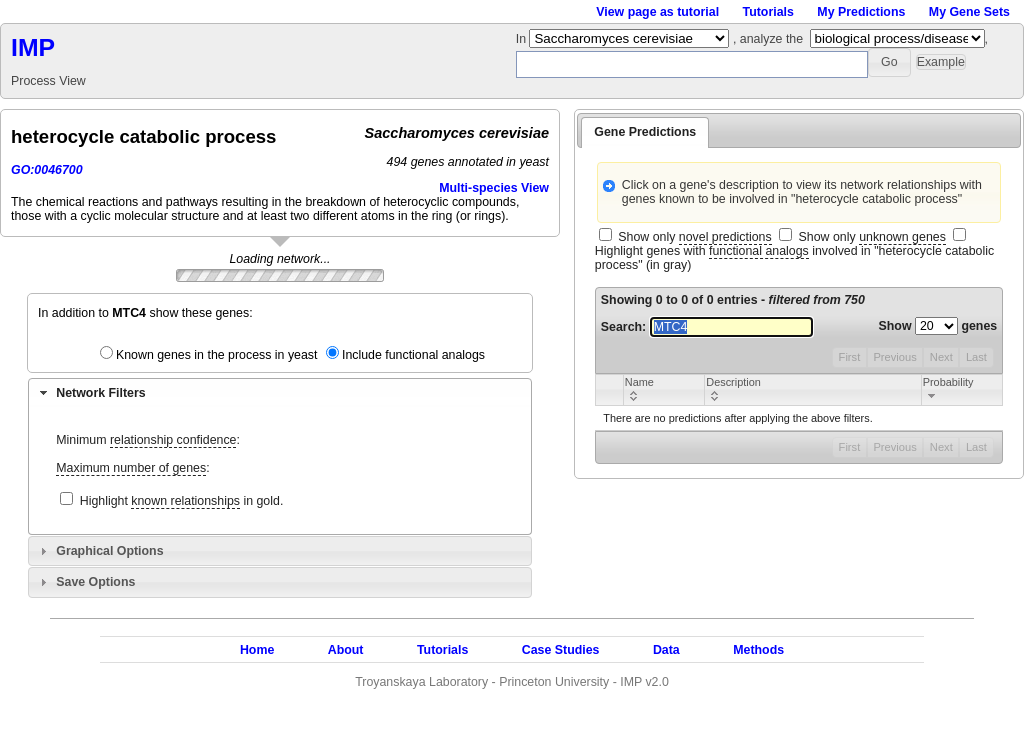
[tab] (280, 393)
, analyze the (768, 39)
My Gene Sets (969, 12)
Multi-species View (494, 188)
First (850, 357)
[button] (889, 62)
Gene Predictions (645, 132)
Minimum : (148, 440)
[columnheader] (663, 389)
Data (666, 650)
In (523, 39)
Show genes (938, 326)
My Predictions (861, 12)
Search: (707, 327)
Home (257, 650)
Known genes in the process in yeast (217, 355)
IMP (33, 47)
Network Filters (100, 393)
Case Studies (561, 650)
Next (941, 357)
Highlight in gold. (182, 501)
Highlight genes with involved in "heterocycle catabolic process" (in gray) (794, 258)
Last (976, 357)
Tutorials (768, 12)
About (346, 650)
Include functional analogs (413, 355)
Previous (894, 357)
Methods (758, 650)
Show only (694, 237)
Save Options (95, 582)
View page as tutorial (657, 12)
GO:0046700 (47, 170)
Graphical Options (109, 551)
